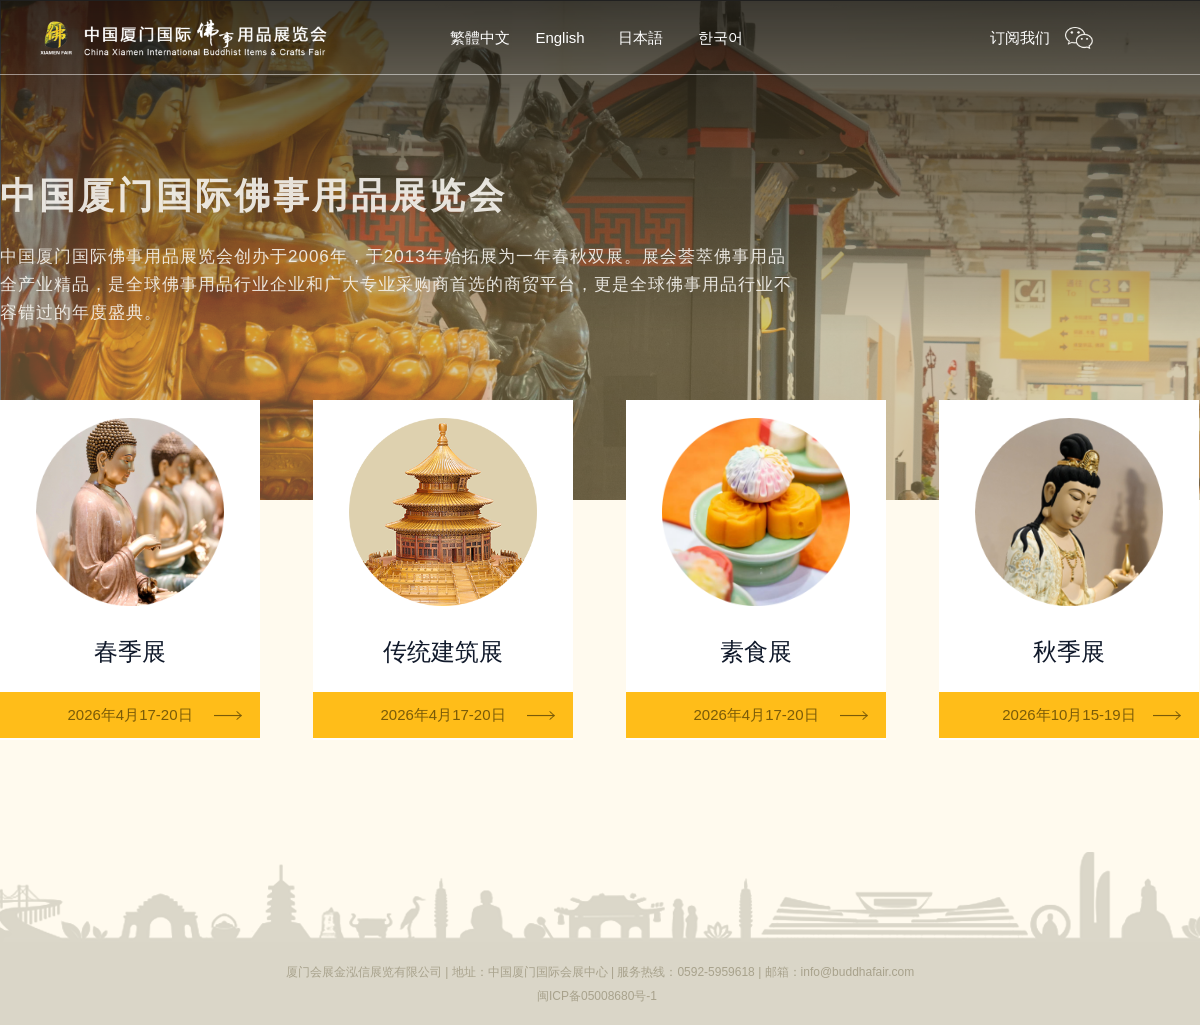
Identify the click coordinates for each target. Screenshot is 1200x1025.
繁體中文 (480, 37)
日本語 (640, 37)
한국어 (720, 37)
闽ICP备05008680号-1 (597, 996)
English (559, 37)
